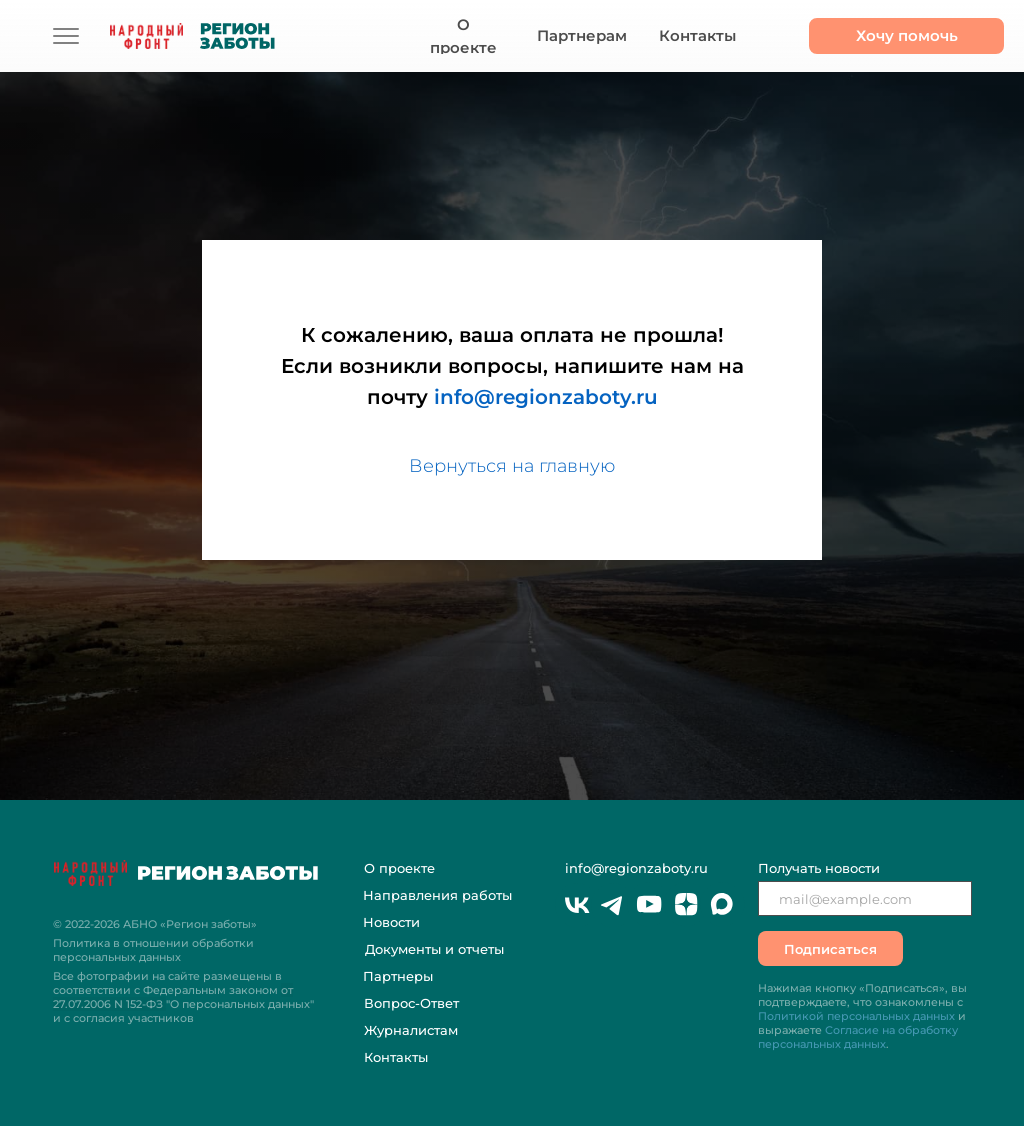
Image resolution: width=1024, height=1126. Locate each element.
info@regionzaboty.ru (546, 397)
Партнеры (398, 976)
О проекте (399, 868)
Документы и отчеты (434, 949)
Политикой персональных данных (856, 1016)
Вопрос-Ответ (411, 1003)
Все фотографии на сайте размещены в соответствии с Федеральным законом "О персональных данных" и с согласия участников (183, 997)
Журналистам (411, 1030)
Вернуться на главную (512, 466)
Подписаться (830, 949)
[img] (66, 36)
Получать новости (819, 868)
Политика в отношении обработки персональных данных (153, 950)
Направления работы (437, 895)
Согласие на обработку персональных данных (858, 1037)
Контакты (396, 1057)
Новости (391, 922)
